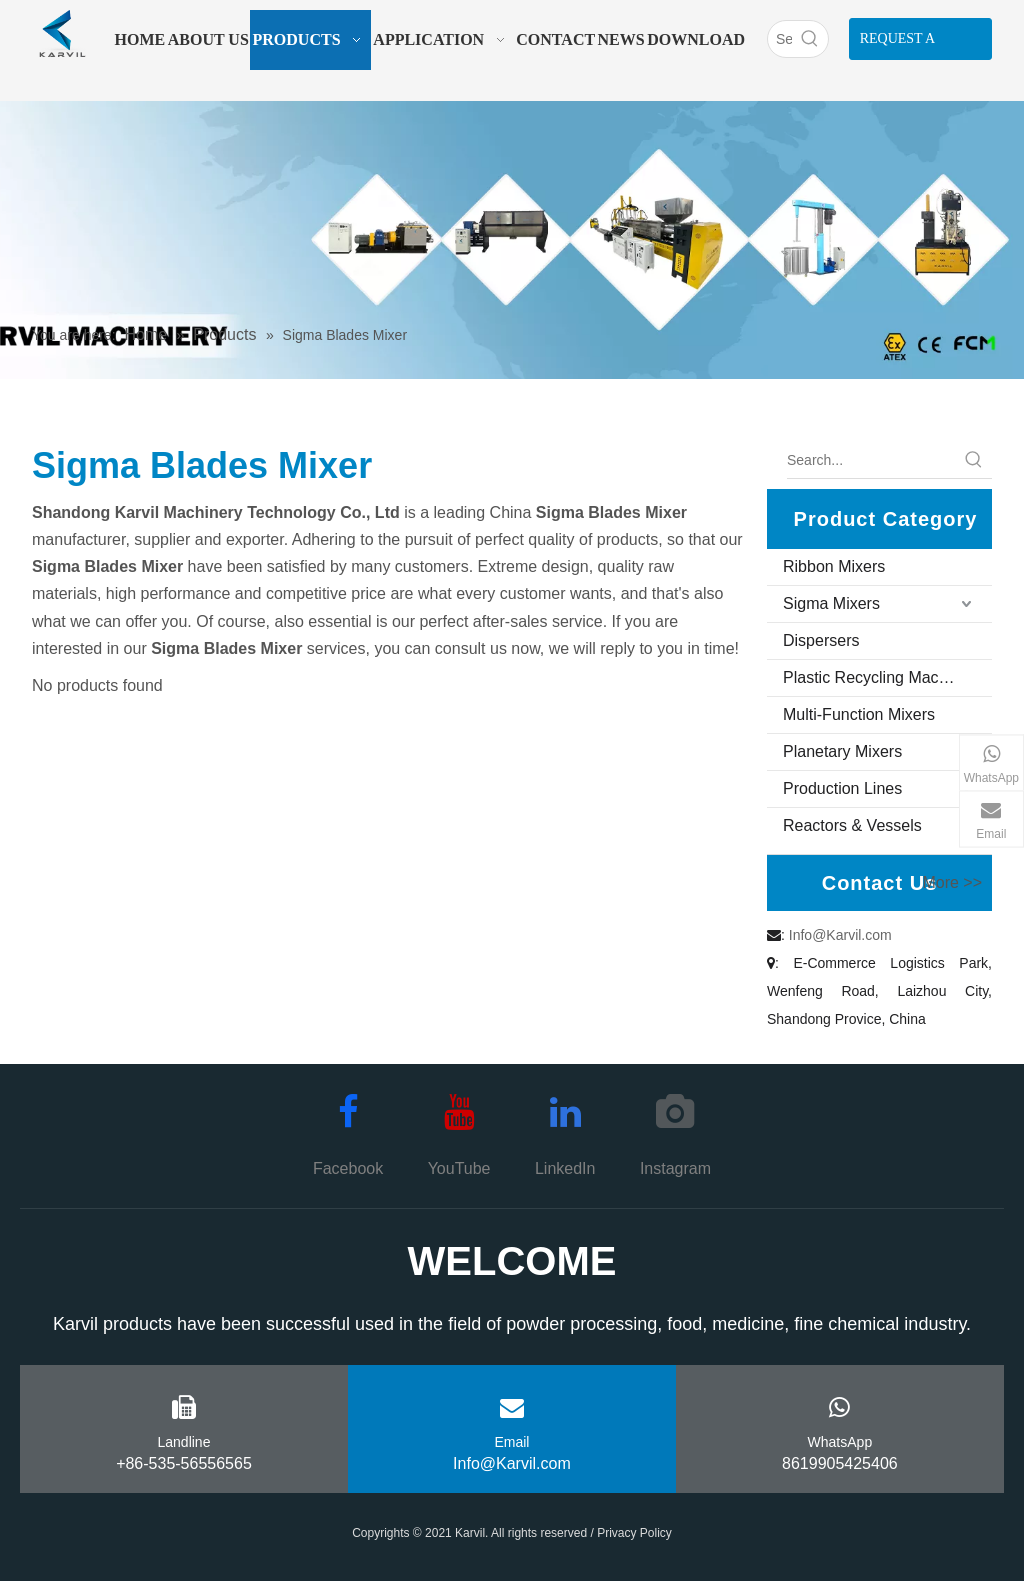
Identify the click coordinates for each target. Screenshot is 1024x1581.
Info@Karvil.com (840, 935)
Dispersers (821, 640)
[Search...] (871, 460)
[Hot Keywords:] (810, 39)
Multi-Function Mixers (859, 714)
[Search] (780, 39)
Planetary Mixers (842, 751)
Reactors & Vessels (852, 825)
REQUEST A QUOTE (898, 45)
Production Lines (842, 788)
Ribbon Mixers (834, 566)
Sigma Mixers (831, 603)
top (982, 1495)
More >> (952, 883)
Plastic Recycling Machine (876, 677)
